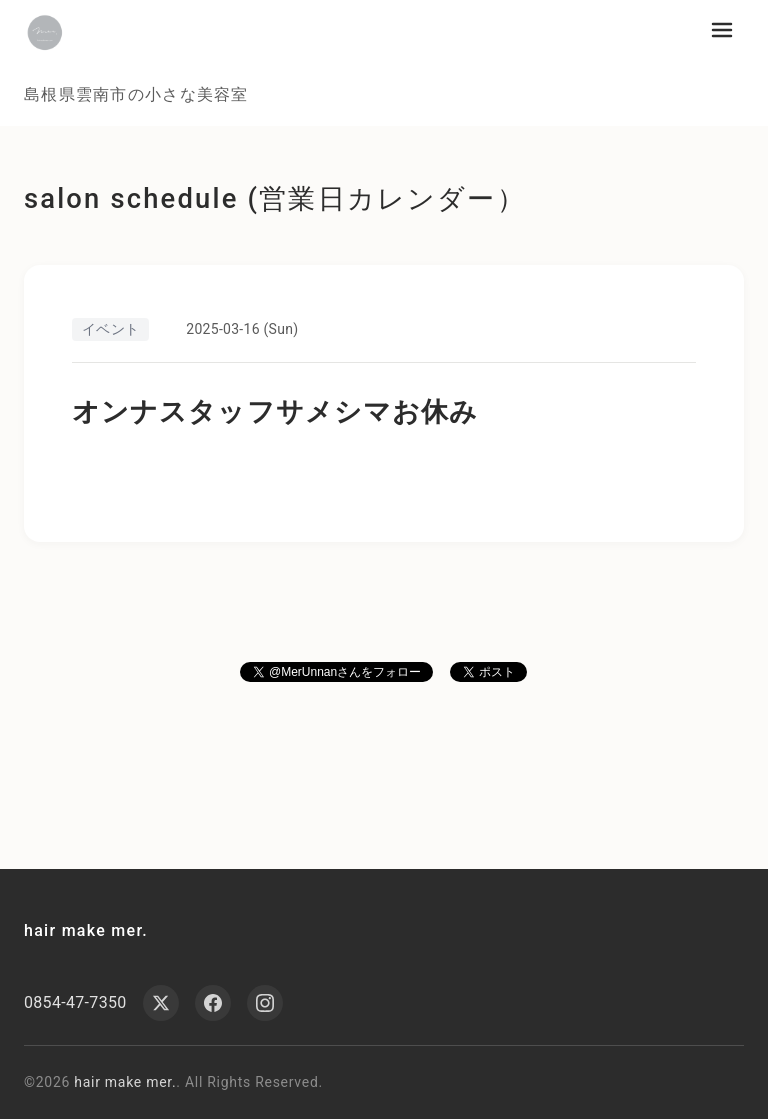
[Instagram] (265, 1003)
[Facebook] (213, 1003)
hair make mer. (86, 930)
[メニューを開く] (722, 30)
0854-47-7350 (75, 1002)
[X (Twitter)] (161, 1003)
